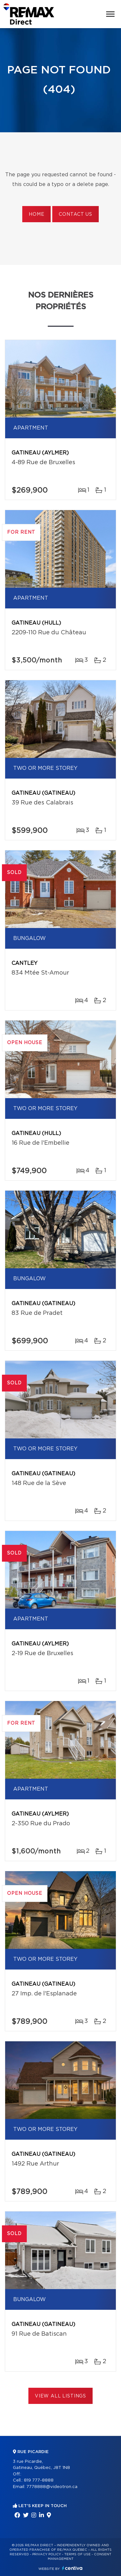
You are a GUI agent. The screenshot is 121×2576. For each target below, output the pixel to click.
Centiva (72, 2568)
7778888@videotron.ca (51, 2487)
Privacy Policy (46, 2554)
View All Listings (60, 2396)
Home (36, 214)
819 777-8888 (39, 2480)
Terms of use (77, 2554)
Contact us (75, 214)
